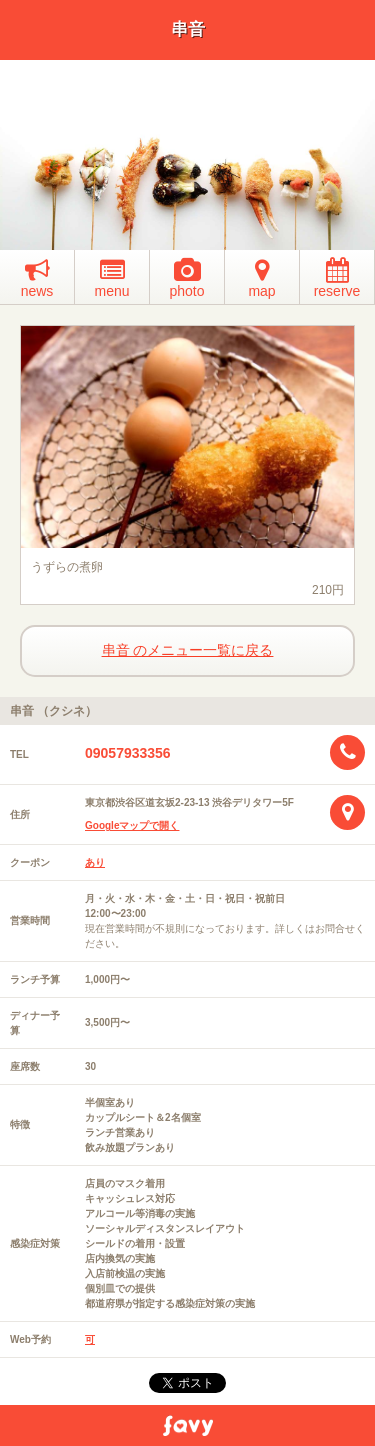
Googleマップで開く (132, 825)
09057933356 (128, 753)
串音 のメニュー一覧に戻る (188, 650)
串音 (188, 29)
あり (95, 862)
